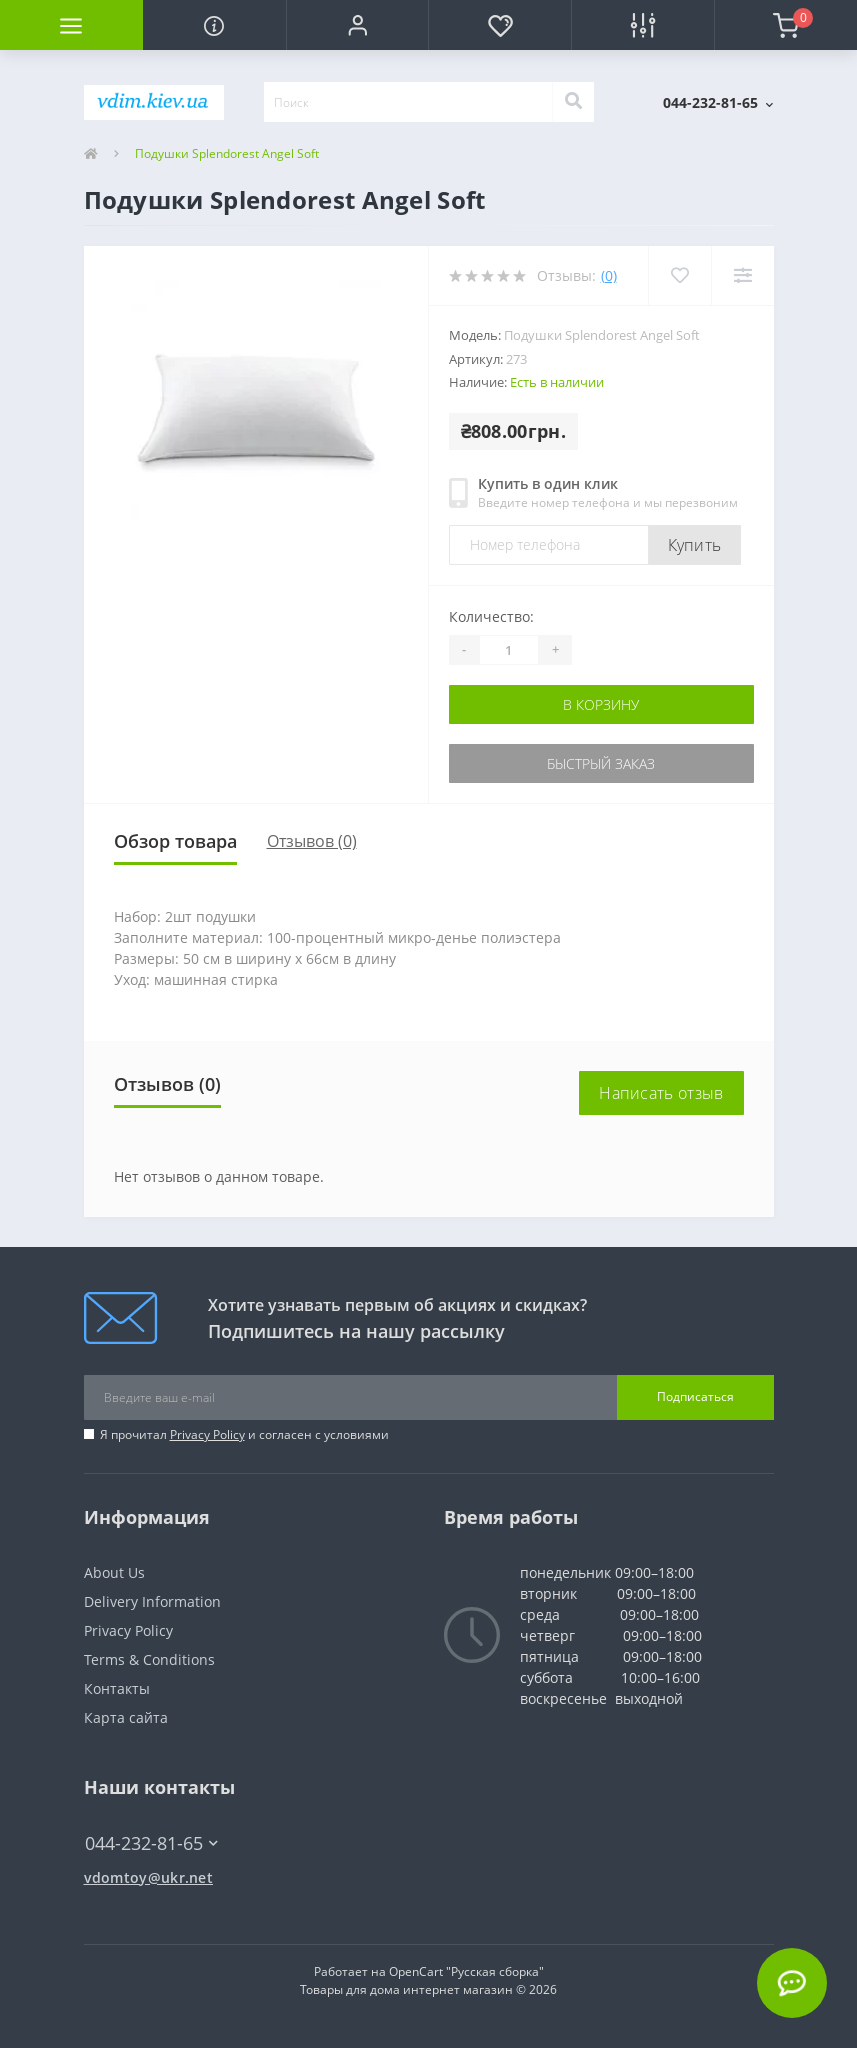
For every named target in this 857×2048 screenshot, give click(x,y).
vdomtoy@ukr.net (149, 1877)
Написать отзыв (661, 1093)
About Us (114, 1572)
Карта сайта (126, 1717)
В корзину (601, 704)
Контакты (117, 1688)
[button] (357, 25)
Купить (695, 545)
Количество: (491, 616)
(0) (609, 275)
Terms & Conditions (149, 1659)
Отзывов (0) (312, 841)
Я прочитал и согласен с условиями (244, 1434)
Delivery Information (152, 1601)
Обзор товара (175, 841)
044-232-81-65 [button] (151, 1843)
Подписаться (695, 1396)
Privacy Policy (207, 1434)
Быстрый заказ (601, 763)
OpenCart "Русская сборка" (466, 1971)
